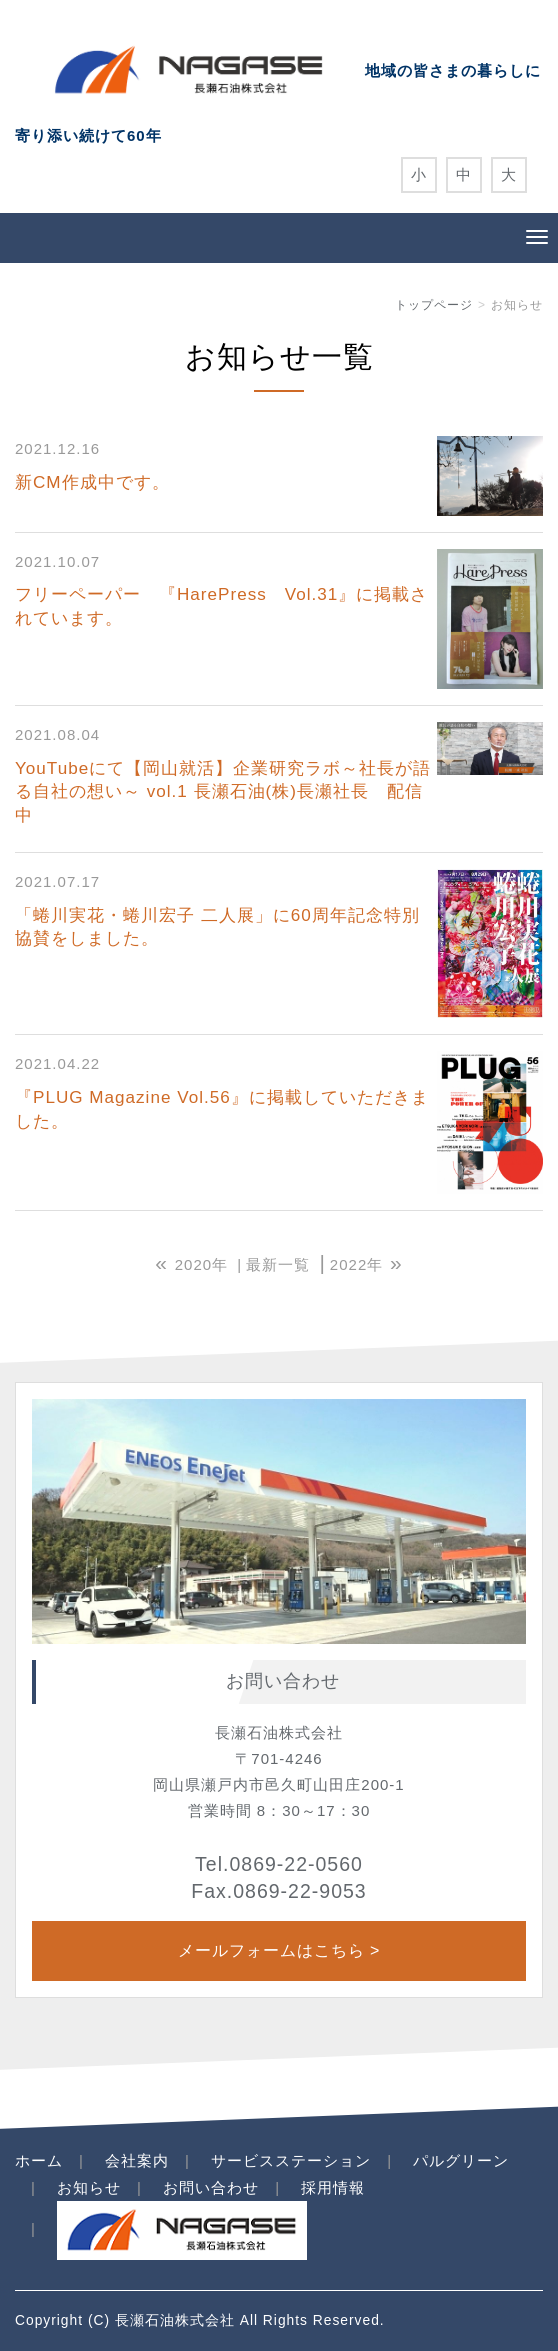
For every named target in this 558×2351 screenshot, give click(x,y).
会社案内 (137, 2160)
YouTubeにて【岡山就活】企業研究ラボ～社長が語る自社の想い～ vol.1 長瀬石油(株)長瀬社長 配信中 (223, 792)
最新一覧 (278, 1264)
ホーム (39, 2160)
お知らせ (89, 2187)
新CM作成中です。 (92, 482)
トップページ (434, 305)
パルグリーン (461, 2160)
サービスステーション (291, 2160)
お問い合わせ (211, 2187)
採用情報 (333, 2187)
